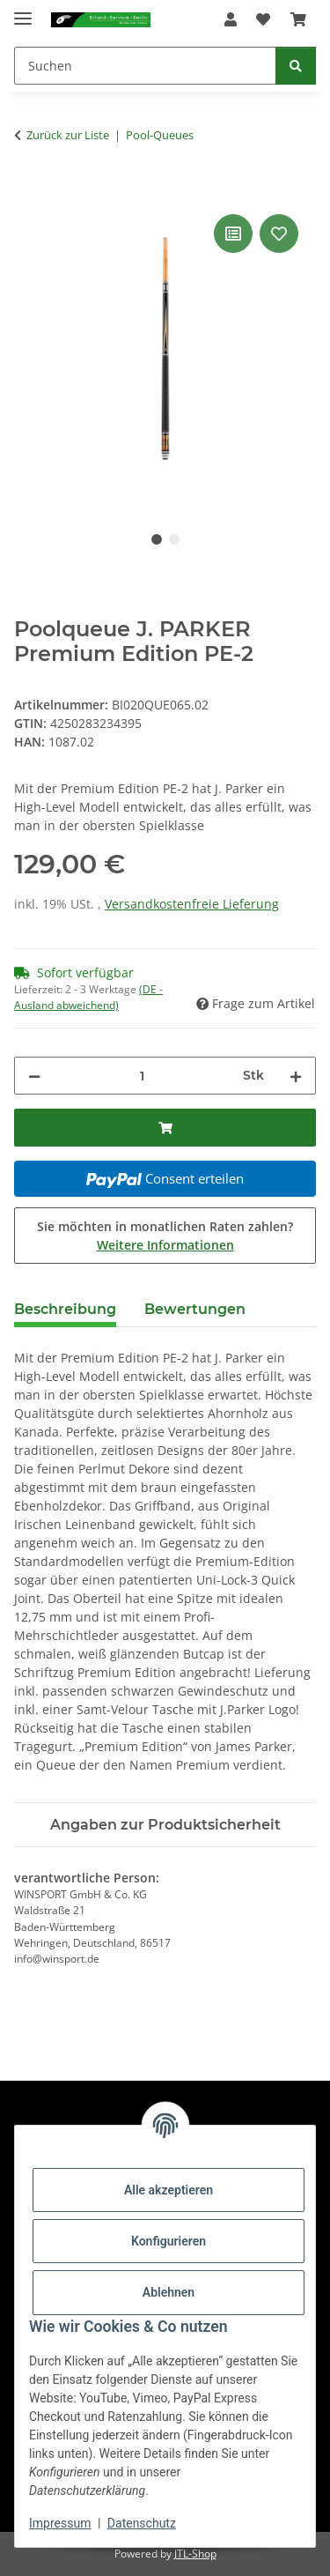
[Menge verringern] (34, 1076)
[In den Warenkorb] (28, 190)
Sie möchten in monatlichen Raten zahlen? (165, 1235)
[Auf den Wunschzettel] (279, 233)
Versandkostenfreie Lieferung (192, 903)
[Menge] (142, 1076)
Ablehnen (168, 2292)
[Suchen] (145, 66)
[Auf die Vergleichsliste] (233, 233)
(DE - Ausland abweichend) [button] (88, 997)
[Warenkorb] (298, 19)
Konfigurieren (168, 2241)
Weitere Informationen (165, 1244)
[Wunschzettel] (263, 19)
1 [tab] (156, 539)
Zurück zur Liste (67, 135)
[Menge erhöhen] (295, 1076)
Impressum (60, 2523)
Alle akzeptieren (168, 2190)
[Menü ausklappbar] (23, 11)
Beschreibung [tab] (65, 1309)
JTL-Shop (195, 2553)
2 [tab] (174, 539)
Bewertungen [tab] (195, 1309)
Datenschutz (141, 2523)
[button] (230, 19)
